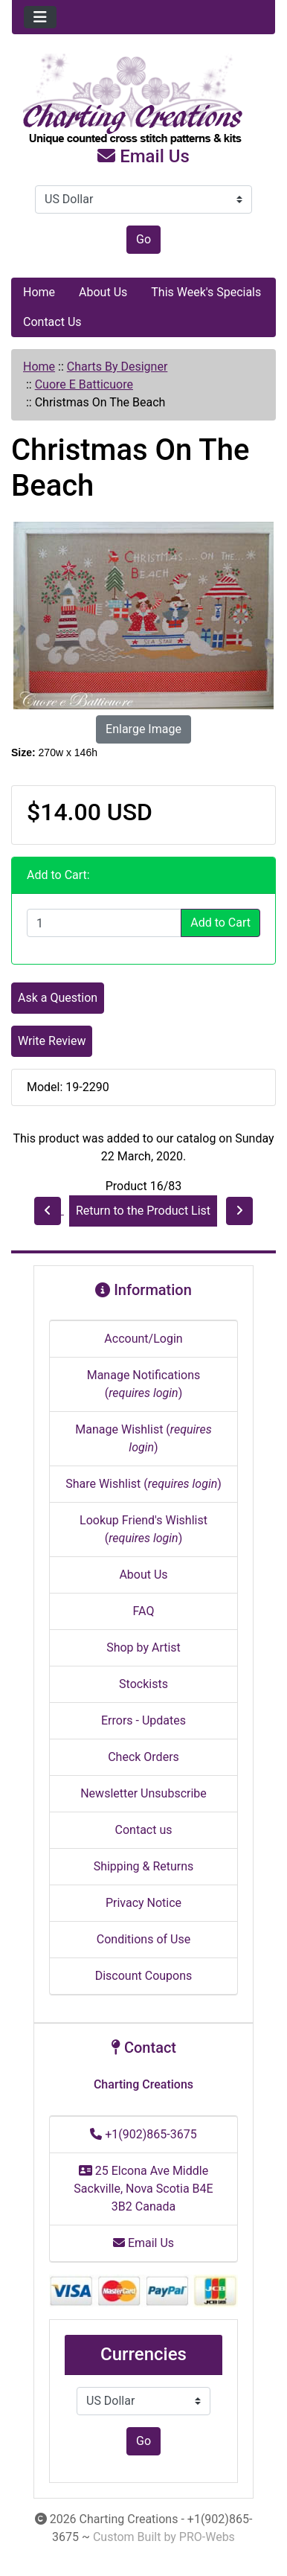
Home (39, 292)
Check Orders (143, 1757)
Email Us (143, 156)
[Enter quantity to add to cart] (104, 923)
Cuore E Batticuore (84, 384)
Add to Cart (220, 922)
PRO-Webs (207, 2537)
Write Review (52, 1041)
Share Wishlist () (143, 1484)
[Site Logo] (143, 100)
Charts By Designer (117, 366)
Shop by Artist (143, 1647)
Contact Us (52, 322)
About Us (103, 292)
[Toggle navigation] (40, 17)
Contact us (143, 1830)
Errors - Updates (143, 1720)
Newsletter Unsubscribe (143, 1793)
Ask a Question (57, 998)
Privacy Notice (143, 1903)
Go (143, 239)
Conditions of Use (143, 1939)
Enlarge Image (143, 729)
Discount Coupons (144, 1976)
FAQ (144, 1611)
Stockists (143, 1684)
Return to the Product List (143, 1211)
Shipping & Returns (144, 1866)
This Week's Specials (206, 292)
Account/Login (143, 1339)
